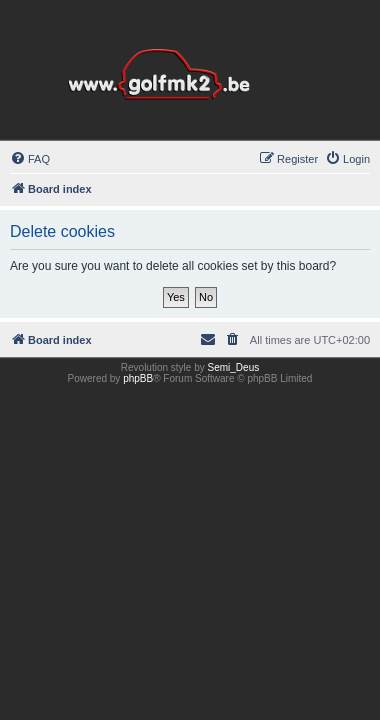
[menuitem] (30, 159)
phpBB (138, 378)
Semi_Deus (234, 367)
